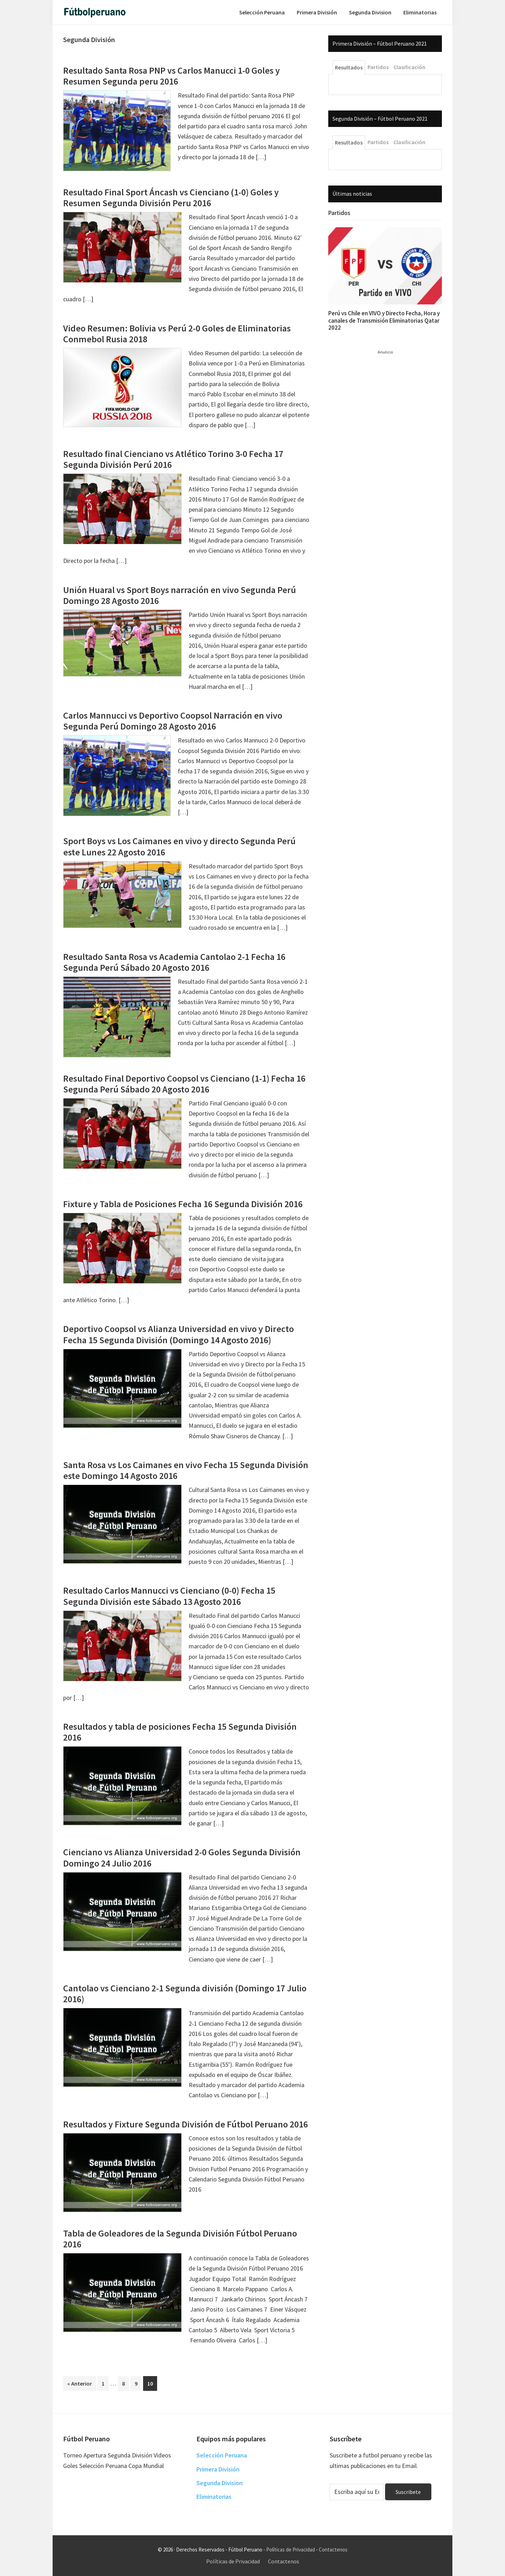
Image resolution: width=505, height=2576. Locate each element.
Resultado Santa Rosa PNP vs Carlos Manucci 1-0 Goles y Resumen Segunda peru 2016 (171, 76)
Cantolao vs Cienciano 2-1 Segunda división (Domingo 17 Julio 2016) (185, 1993)
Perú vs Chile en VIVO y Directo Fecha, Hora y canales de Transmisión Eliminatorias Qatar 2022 (384, 320)
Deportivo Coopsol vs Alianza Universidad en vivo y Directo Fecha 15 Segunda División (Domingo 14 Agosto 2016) (178, 1334)
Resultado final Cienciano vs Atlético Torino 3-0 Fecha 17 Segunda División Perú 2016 (173, 459)
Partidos (339, 213)
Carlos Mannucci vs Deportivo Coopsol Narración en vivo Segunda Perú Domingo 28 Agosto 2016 (172, 720)
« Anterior (79, 2383)
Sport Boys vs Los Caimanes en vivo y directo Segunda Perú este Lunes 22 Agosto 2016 (179, 846)
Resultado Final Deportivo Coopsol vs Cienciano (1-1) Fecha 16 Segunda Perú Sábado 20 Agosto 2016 (184, 1083)
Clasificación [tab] (409, 66)
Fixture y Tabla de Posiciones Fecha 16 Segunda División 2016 (183, 1204)
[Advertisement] (380, 460)
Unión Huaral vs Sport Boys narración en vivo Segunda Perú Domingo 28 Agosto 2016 (179, 595)
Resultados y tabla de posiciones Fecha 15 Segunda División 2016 (180, 1732)
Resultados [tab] (349, 67)
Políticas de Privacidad (290, 2549)
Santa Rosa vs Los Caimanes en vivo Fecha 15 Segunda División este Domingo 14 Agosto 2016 (185, 1470)
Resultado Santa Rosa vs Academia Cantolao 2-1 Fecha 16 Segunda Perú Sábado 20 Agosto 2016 (174, 962)
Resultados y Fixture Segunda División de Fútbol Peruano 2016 (185, 2124)
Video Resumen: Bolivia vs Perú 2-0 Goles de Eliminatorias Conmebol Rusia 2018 (177, 333)
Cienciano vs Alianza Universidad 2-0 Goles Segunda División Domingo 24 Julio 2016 (182, 1857)
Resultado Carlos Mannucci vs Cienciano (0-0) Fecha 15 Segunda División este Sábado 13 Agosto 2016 (169, 1596)
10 (152, 2383)
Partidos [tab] (378, 66)
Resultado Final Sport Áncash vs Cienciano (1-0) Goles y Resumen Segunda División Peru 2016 (171, 197)
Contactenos (333, 2549)
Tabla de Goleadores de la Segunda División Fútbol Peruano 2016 (180, 2238)
